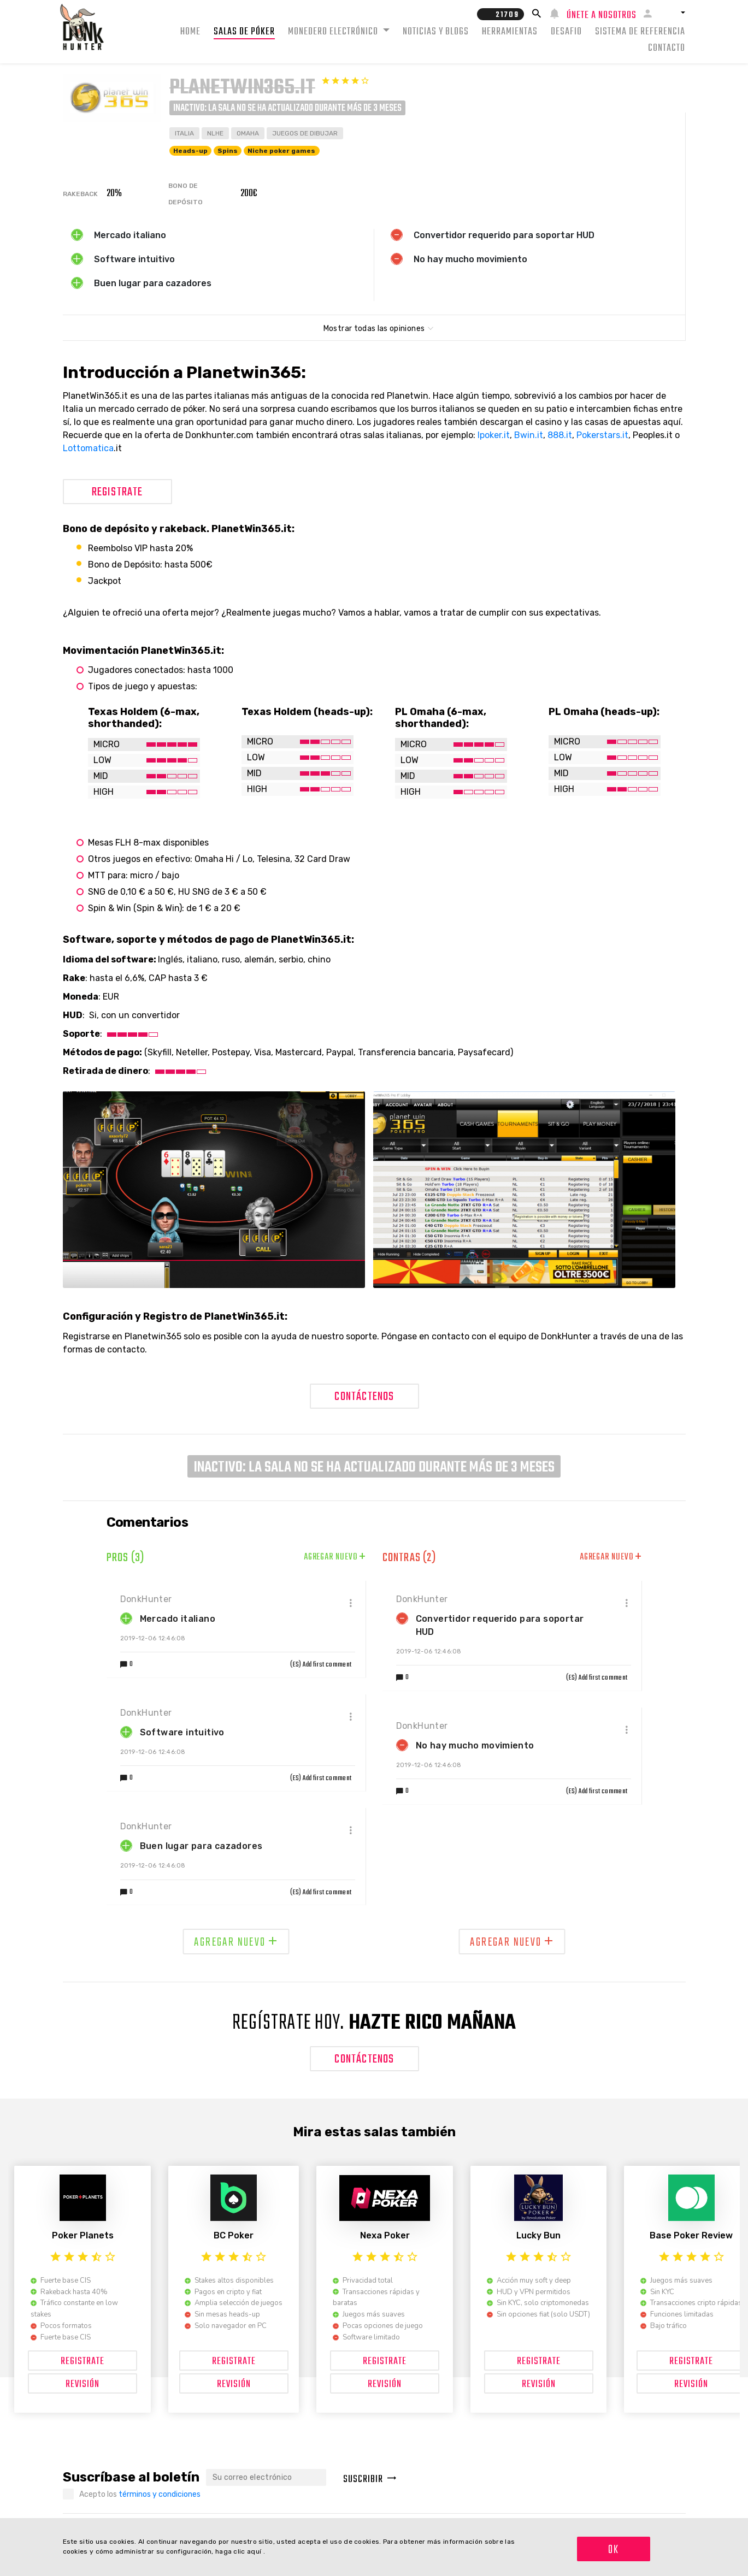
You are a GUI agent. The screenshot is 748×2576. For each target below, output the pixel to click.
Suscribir (370, 2480)
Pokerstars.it (602, 435)
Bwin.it (528, 435)
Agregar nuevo (335, 1557)
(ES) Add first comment (320, 1664)
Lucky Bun (538, 2235)
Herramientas (510, 32)
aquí (255, 2551)
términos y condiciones (160, 2494)
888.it (559, 435)
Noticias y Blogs (436, 32)
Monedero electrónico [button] (334, 32)
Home (190, 32)
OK (614, 2549)
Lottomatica (88, 448)
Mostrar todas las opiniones (374, 328)
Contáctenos (364, 1396)
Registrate (117, 492)
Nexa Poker (385, 2235)
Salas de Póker (244, 32)
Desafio (566, 32)
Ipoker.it (494, 435)
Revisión (82, 2384)
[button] (672, 12)
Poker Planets (83, 2235)
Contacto (666, 48)
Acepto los (140, 2494)
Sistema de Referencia (640, 32)
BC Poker (234, 2235)
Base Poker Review (691, 2235)
